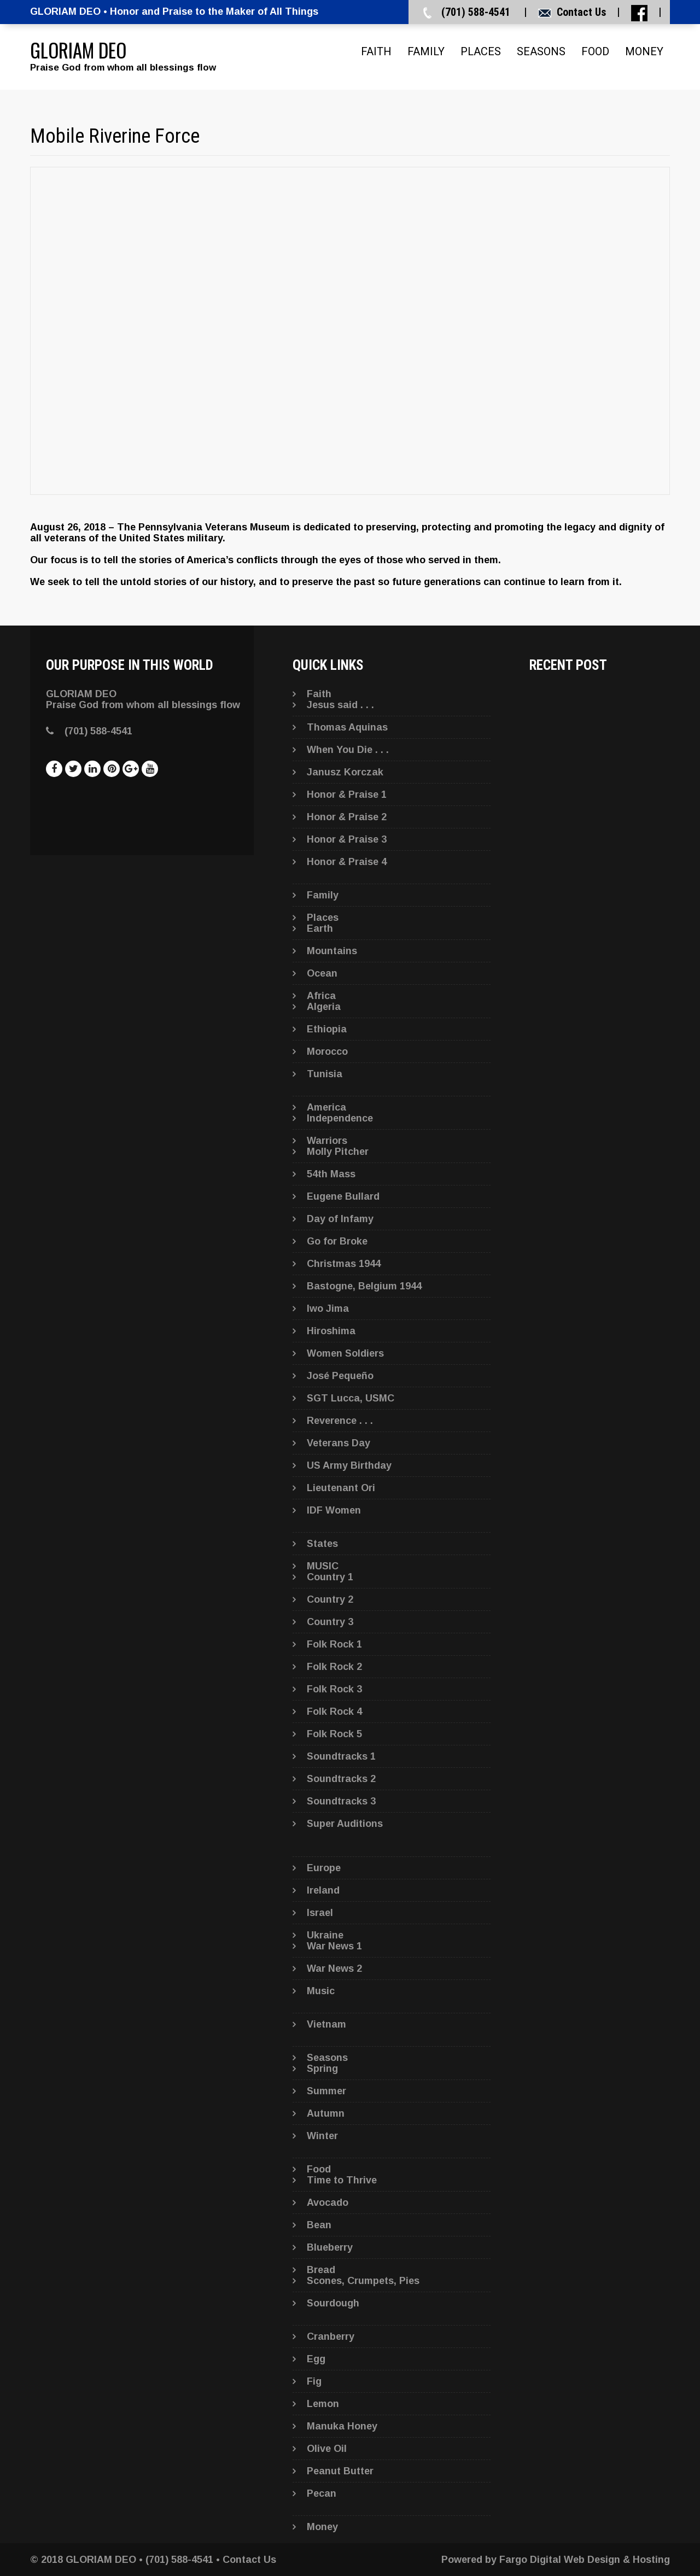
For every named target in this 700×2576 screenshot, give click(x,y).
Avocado (327, 2202)
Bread (321, 2269)
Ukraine (325, 1935)
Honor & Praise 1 (347, 794)
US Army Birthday (349, 1465)
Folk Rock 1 (334, 1644)
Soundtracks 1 (341, 1756)
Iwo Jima (328, 1308)
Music (321, 1990)
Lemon (323, 2403)
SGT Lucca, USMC (350, 1398)
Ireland (323, 1890)
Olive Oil (327, 2448)
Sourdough (333, 2303)
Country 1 (330, 1577)
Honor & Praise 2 (347, 816)
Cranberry (330, 2336)
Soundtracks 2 (341, 1778)
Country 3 (330, 1621)
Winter (322, 2135)
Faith (376, 51)
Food (595, 51)
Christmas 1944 (344, 1263)
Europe (324, 1867)
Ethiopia (327, 1029)
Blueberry (330, 2247)
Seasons (541, 51)
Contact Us (581, 12)
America (326, 1107)
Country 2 (330, 1599)
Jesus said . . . (340, 704)
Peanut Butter (340, 2471)
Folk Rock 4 (334, 1711)
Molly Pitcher (338, 1151)
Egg (316, 2358)
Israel (320, 1912)
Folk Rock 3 (334, 1689)
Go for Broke (337, 1241)
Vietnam (326, 2024)
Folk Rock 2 (334, 1666)
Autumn (326, 2113)
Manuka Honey (342, 2426)
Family (426, 51)
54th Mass (331, 1174)
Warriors (327, 1140)
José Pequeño (340, 1375)
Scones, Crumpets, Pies (363, 2280)
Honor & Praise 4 (347, 861)
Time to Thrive (342, 2180)
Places (480, 51)
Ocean (322, 973)
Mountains (332, 950)
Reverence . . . (340, 1420)
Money (644, 51)
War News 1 (334, 1946)
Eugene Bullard (343, 1196)
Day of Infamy (340, 1218)
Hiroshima (331, 1330)
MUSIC (323, 1566)
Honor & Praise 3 (347, 839)
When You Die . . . (348, 749)
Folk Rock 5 (334, 1733)
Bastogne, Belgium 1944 (364, 1286)
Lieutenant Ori (341, 1487)
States (322, 1543)
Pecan (321, 2493)
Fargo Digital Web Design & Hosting (584, 2559)
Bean (319, 2224)
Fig (314, 2381)
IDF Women (334, 1510)
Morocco (327, 1051)
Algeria (324, 1006)
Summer (326, 2091)
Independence (340, 1118)
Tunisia (324, 1073)
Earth (320, 928)
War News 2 (334, 1968)
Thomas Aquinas (347, 727)
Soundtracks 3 (341, 1801)
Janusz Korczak (345, 772)
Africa (321, 995)
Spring (322, 2068)
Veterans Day (338, 1443)
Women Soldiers (345, 1353)
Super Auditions (345, 1823)
